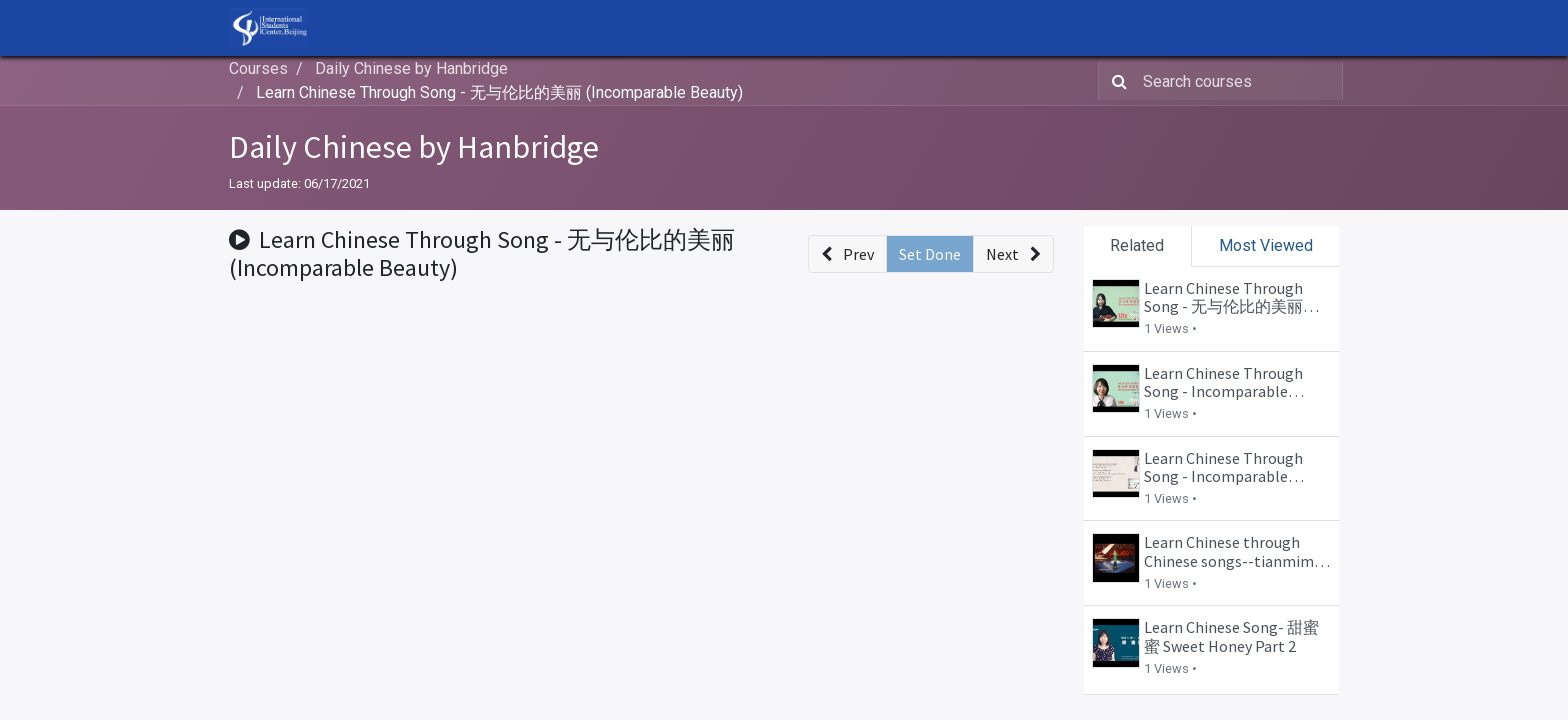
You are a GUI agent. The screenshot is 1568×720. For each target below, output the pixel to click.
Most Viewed (1266, 245)
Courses (258, 68)
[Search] (1115, 81)
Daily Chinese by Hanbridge (414, 147)
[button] (847, 254)
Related (1137, 245)
